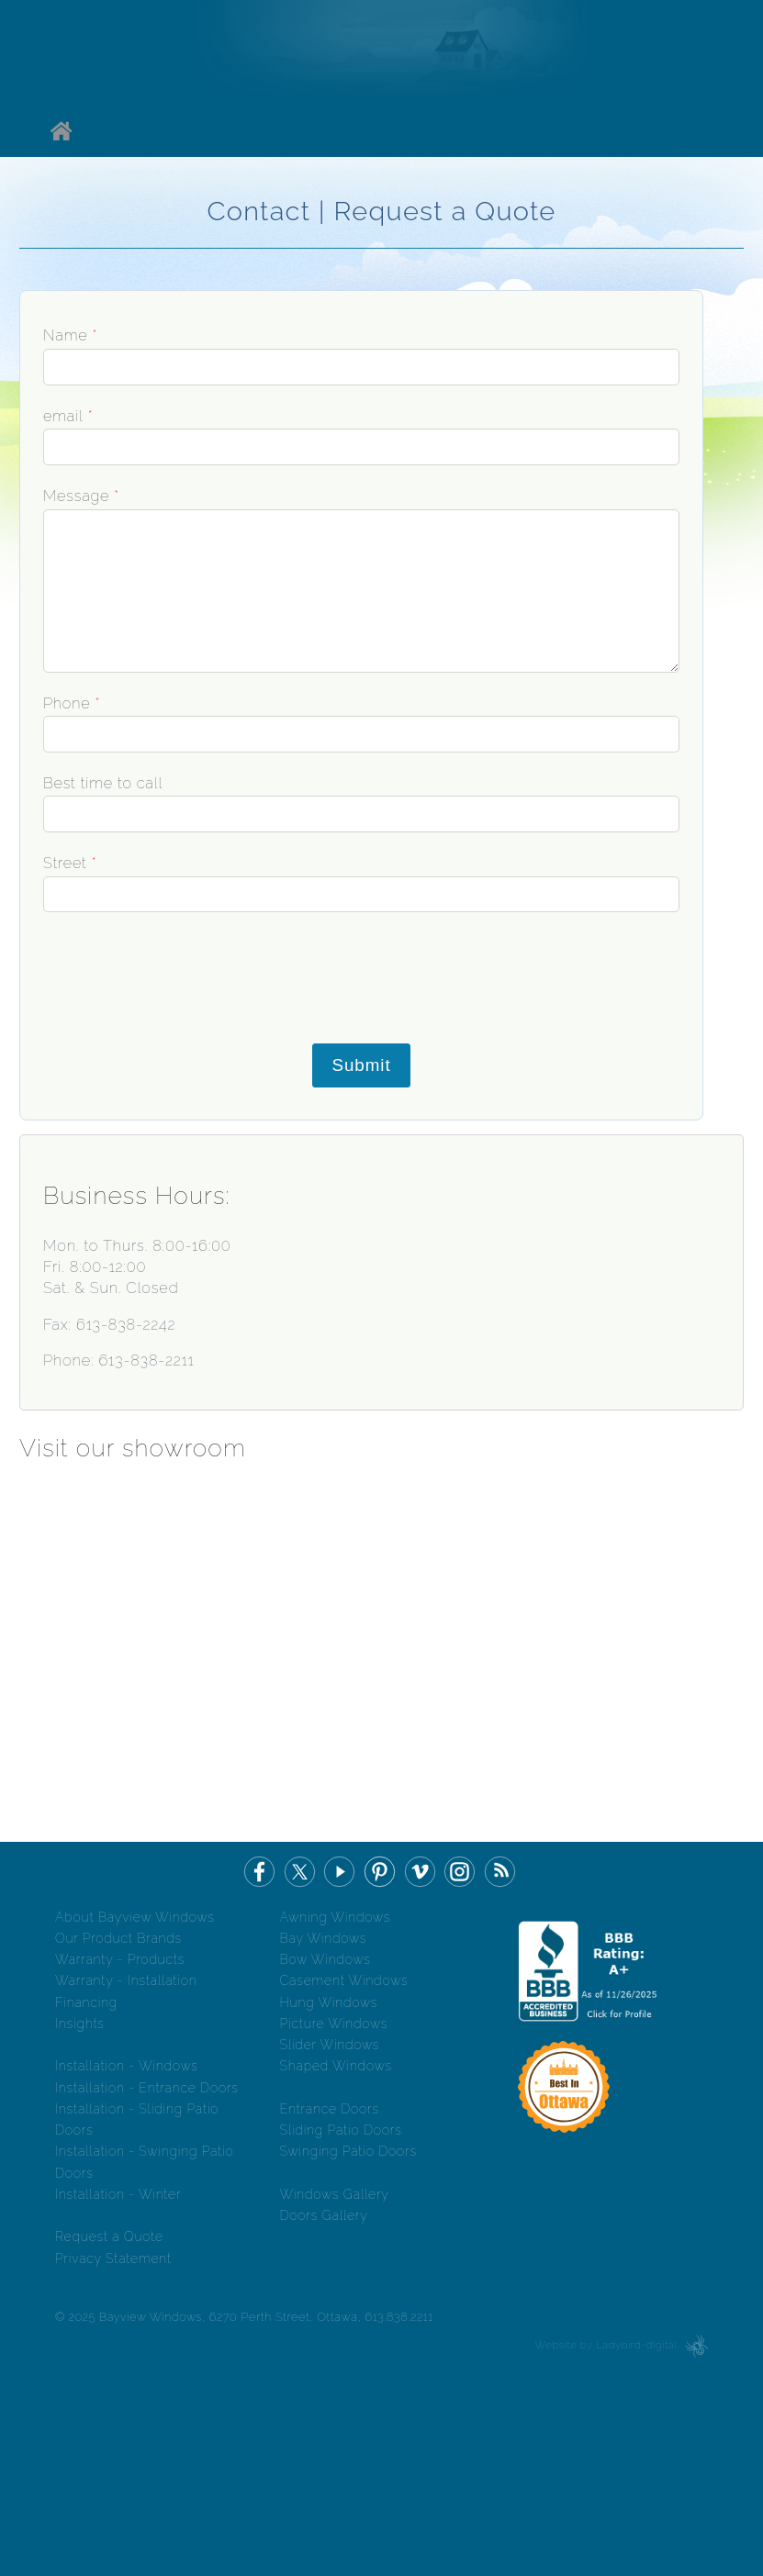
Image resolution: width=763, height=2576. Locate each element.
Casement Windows (344, 1980)
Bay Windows (323, 1938)
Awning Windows (335, 1917)
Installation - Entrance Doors (147, 2087)
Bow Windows (325, 1959)
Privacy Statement (113, 2258)
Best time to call (103, 783)
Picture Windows (334, 2023)
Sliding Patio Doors (341, 2130)
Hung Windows (329, 2002)
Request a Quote (109, 2236)
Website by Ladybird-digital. (607, 2344)
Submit (360, 1065)
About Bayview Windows (135, 1917)
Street (65, 863)
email (63, 416)
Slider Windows (330, 2044)
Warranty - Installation (125, 1980)
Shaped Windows (336, 2065)
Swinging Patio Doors (348, 2151)
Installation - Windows (126, 2065)
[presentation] (154, 977)
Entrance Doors (329, 2109)
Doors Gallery (324, 2215)
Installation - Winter (118, 2194)
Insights (80, 2023)
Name (65, 335)
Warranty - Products (120, 1959)
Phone (66, 703)
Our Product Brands (118, 1938)
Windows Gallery (334, 2194)
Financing (86, 2002)
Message (76, 496)
